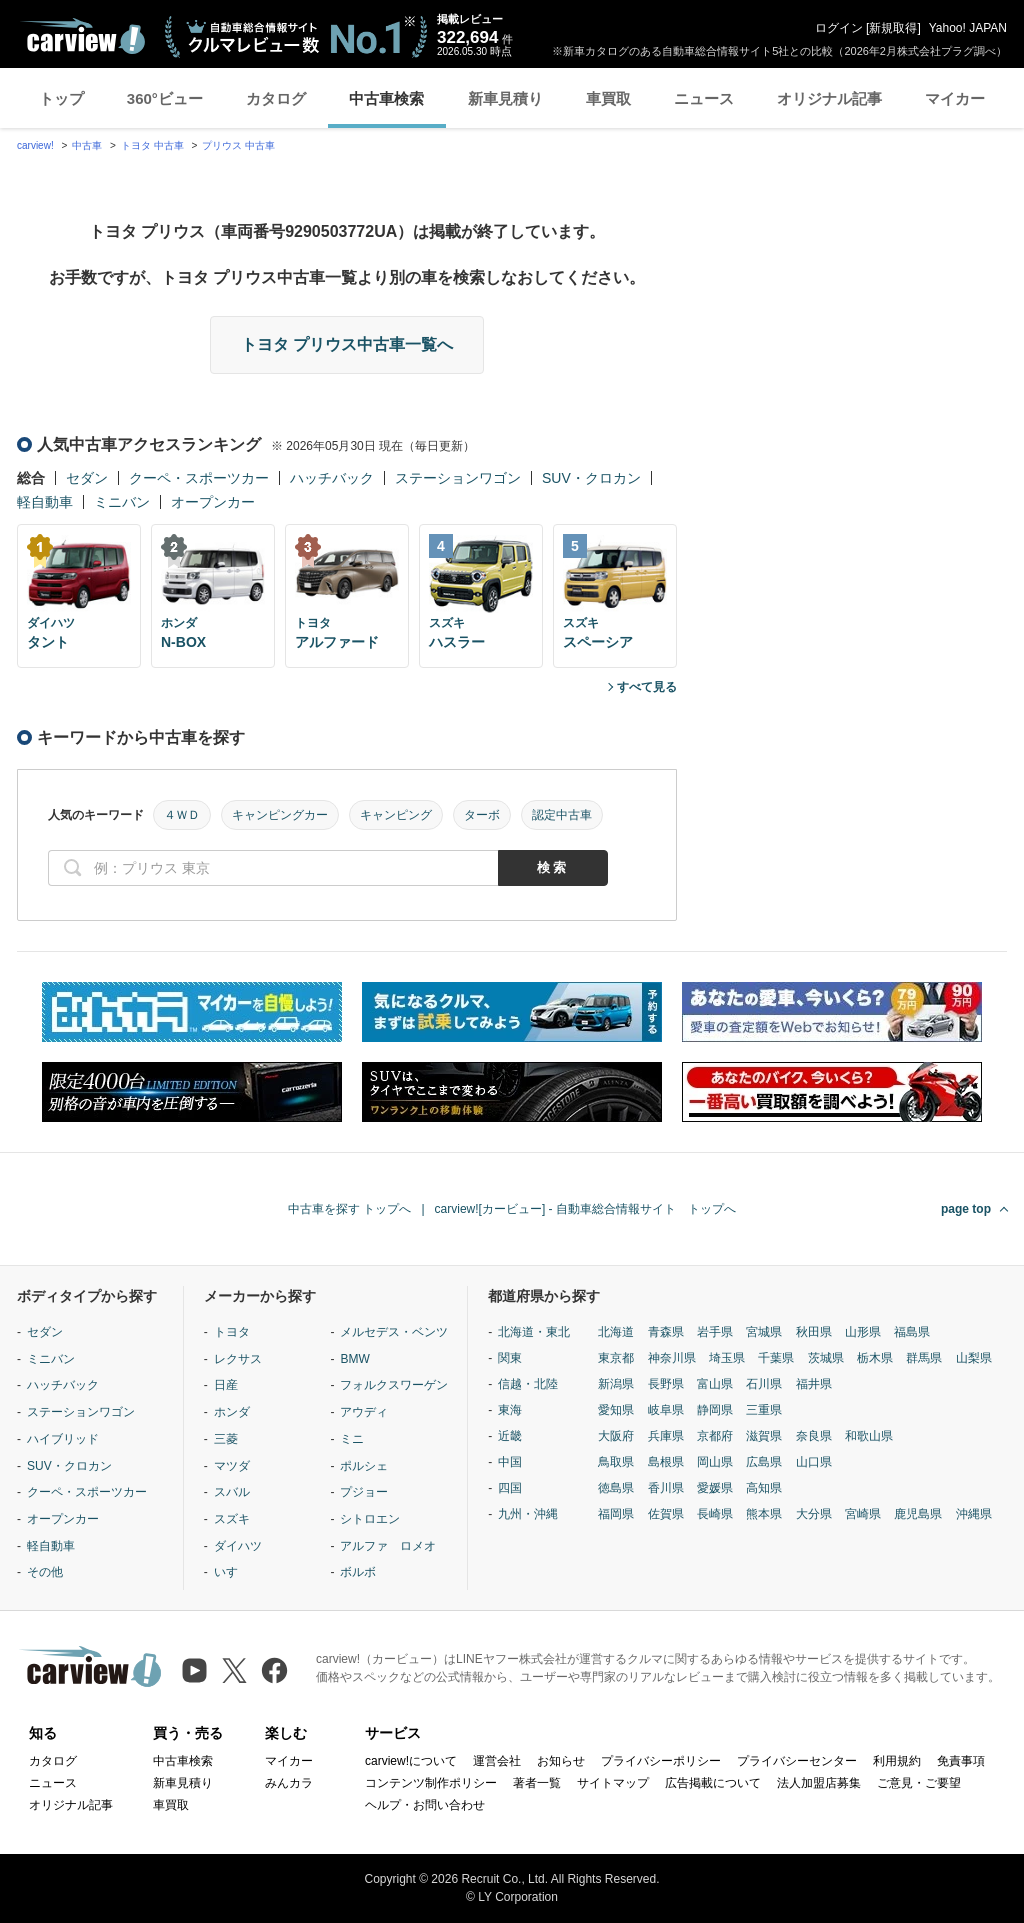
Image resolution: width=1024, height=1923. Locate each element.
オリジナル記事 (829, 98)
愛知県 (616, 1410)
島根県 (666, 1462)
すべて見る (647, 687)
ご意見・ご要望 (919, 1783)
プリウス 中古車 (238, 145)
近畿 (510, 1436)
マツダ (232, 1466)
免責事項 (961, 1761)
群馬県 (924, 1358)
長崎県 (715, 1514)
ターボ (482, 815)
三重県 (764, 1410)
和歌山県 (869, 1436)
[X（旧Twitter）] (234, 1670)
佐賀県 (666, 1514)
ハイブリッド (63, 1439)
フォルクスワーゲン (394, 1385)
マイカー (955, 98)
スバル (232, 1492)
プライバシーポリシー (661, 1761)
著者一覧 (537, 1783)
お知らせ (561, 1761)
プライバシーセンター (797, 1761)
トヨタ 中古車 (152, 145)
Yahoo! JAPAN (968, 28)
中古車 (87, 145)
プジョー (364, 1492)
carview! (35, 145)
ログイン (839, 28)
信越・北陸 (528, 1384)
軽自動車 (45, 502)
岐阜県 (666, 1410)
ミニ (352, 1439)
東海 (510, 1410)
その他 (45, 1572)
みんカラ (289, 1783)
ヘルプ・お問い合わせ (425, 1805)
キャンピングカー (280, 815)
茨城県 (826, 1358)
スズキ (232, 1519)
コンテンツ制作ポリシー (431, 1783)
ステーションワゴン (458, 478)
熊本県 (764, 1514)
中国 (510, 1462)
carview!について (411, 1761)
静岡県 (715, 1410)
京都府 (715, 1436)
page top (966, 1209)
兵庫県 (666, 1436)
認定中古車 (562, 815)
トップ (61, 98)
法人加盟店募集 (819, 1783)
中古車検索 (386, 98)
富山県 (715, 1384)
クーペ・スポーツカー (199, 478)
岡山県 (715, 1462)
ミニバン (122, 502)
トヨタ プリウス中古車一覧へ (347, 344)
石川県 (764, 1384)
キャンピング (396, 815)
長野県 (666, 1384)
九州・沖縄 (528, 1514)
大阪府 (616, 1436)
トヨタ (232, 1332)
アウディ (364, 1412)
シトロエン (370, 1519)
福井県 (814, 1384)
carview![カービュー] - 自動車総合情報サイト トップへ (585, 1209)
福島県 (912, 1332)
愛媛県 (715, 1488)
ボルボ (358, 1572)
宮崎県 (863, 1514)
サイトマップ (613, 1783)
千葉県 (776, 1358)
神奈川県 (672, 1358)
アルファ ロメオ (388, 1546)
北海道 (616, 1332)
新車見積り (505, 98)
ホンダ (232, 1412)
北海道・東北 (534, 1332)
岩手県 (715, 1332)
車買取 (608, 98)
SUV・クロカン (591, 478)
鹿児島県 (918, 1514)
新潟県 (616, 1384)
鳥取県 (616, 1462)
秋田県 (814, 1332)
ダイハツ (238, 1546)
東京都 (616, 1358)
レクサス (238, 1359)
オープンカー (213, 502)
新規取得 (893, 28)
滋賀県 (764, 1436)
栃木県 (875, 1358)
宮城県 (764, 1332)
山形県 (863, 1332)
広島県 (764, 1462)
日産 (226, 1385)
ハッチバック (332, 478)
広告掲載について (713, 1783)
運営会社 (497, 1761)
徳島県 (616, 1488)
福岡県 (616, 1514)
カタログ (276, 98)
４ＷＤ (182, 815)
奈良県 (814, 1436)
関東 (510, 1358)
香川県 (666, 1488)
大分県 (814, 1514)
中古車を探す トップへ (349, 1209)
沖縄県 (974, 1514)
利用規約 (897, 1761)
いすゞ (232, 1572)
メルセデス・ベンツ (394, 1332)
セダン (87, 478)
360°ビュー (165, 98)
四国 (510, 1488)
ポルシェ (364, 1466)
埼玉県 (727, 1358)
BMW (354, 1359)
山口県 (814, 1462)
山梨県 (974, 1358)
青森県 (666, 1332)
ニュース (704, 98)
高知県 (764, 1488)
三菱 (226, 1439)
